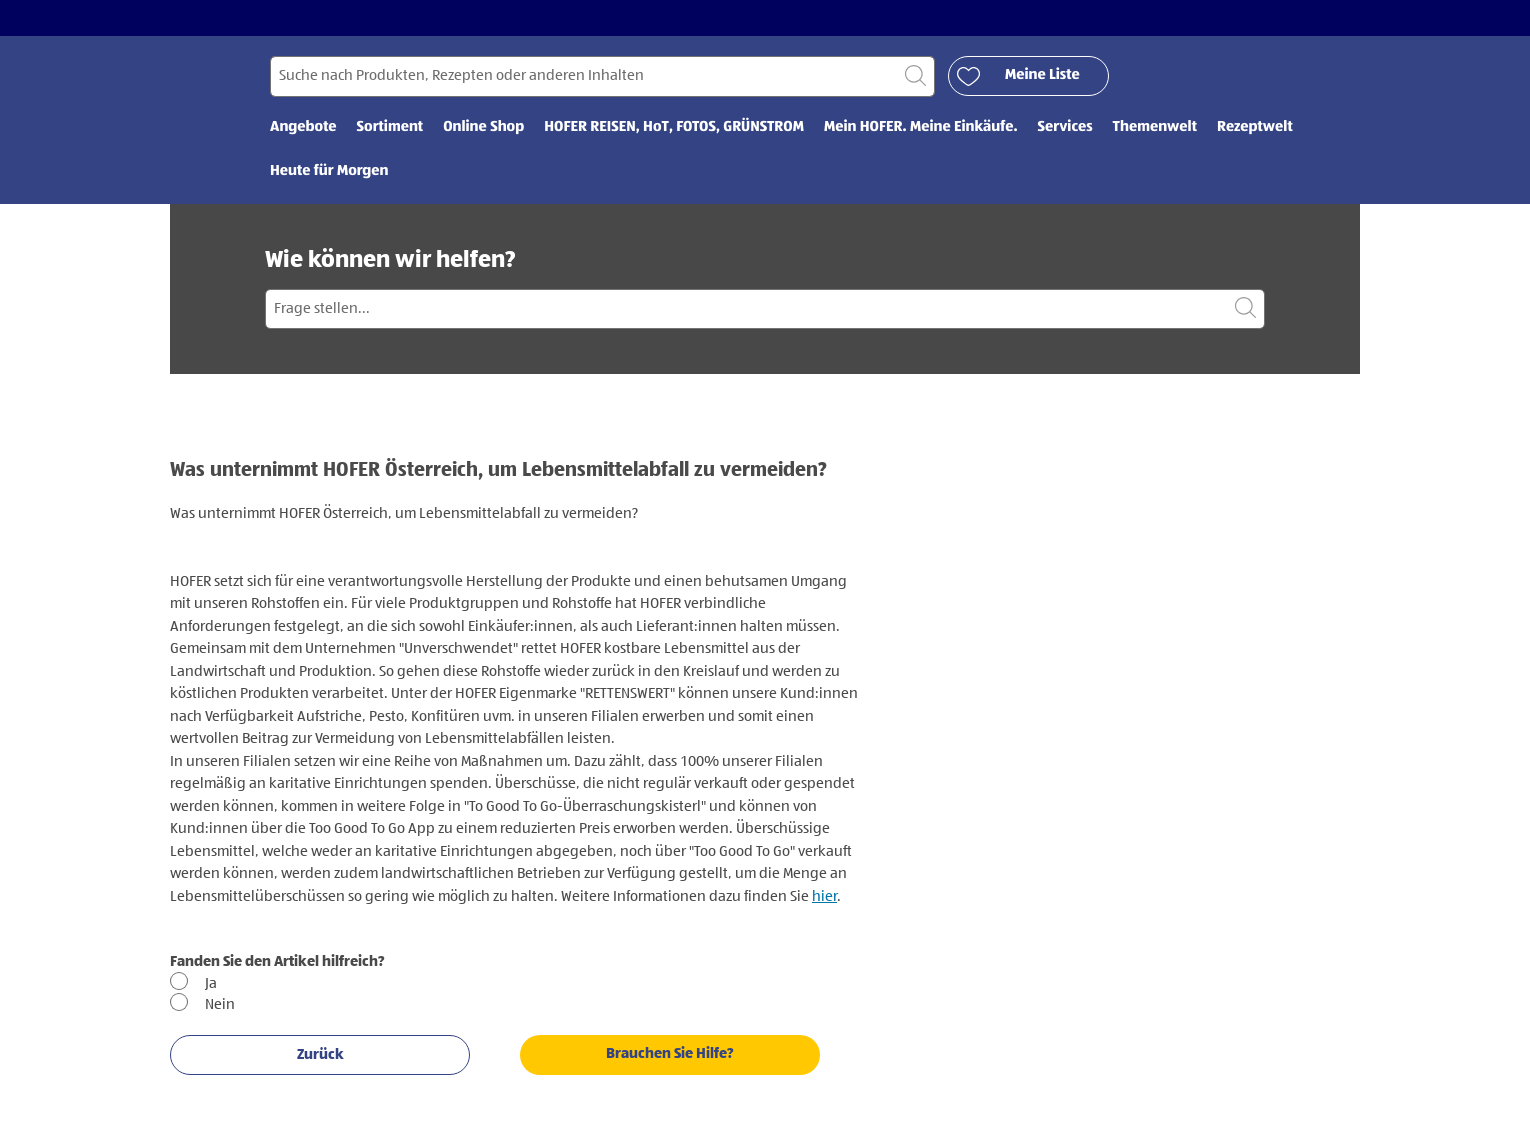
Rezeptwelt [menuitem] (1255, 127)
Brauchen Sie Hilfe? (670, 1053)
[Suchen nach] (602, 76)
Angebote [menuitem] (303, 127)
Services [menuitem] (1065, 127)
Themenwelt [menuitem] (1155, 127)
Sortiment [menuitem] (390, 127)
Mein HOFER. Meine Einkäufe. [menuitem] (921, 127)
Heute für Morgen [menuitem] (329, 171)
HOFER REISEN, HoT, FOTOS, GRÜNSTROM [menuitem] (674, 127)
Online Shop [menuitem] (483, 127)
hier (824, 896)
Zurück (320, 1054)
